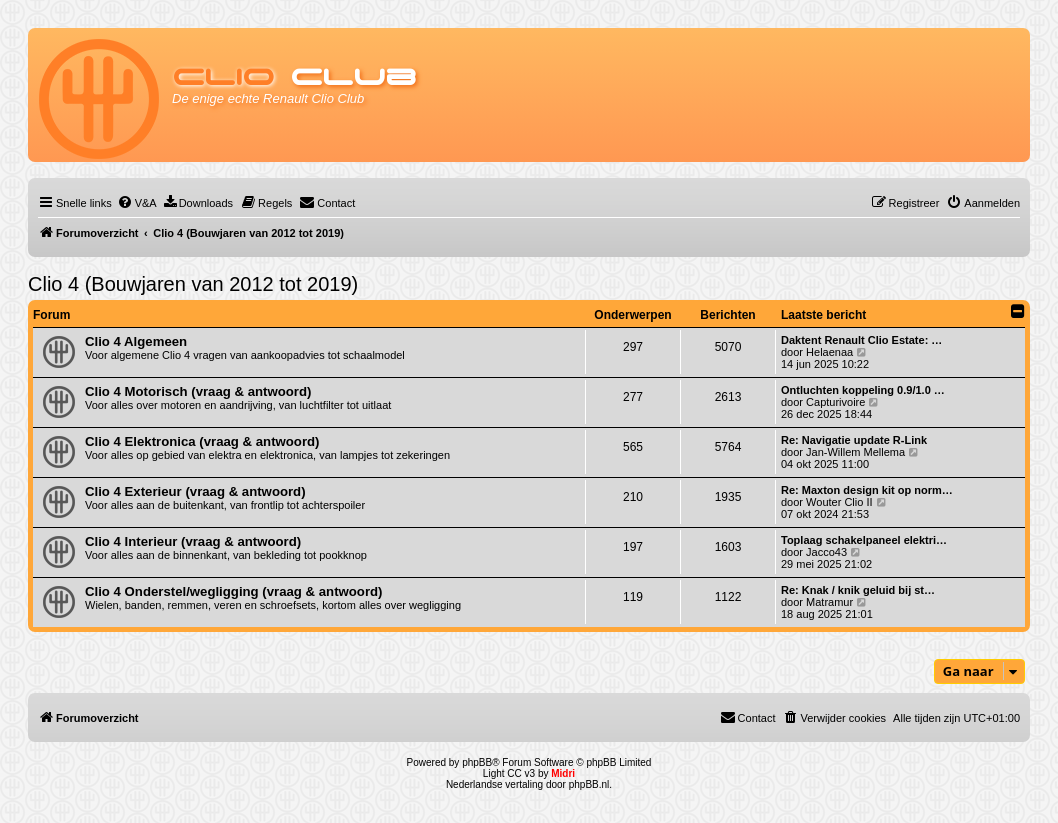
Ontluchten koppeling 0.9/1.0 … (863, 390)
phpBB (477, 762)
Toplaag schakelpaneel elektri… (864, 540)
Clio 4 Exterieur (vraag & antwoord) (195, 491)
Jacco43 (826, 552)
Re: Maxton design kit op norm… (867, 490)
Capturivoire (835, 402)
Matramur (829, 602)
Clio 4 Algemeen (136, 341)
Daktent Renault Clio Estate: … (861, 340)
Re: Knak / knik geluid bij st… (858, 590)
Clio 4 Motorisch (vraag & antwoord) (198, 391)
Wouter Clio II (839, 502)
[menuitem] (137, 203)
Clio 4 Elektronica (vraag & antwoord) (202, 441)
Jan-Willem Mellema (855, 452)
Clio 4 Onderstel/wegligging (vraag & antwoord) (233, 591)
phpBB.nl (589, 784)
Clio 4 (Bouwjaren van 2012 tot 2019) (193, 284)
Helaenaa (829, 352)
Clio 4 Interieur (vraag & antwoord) (193, 541)
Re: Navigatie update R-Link (854, 440)
